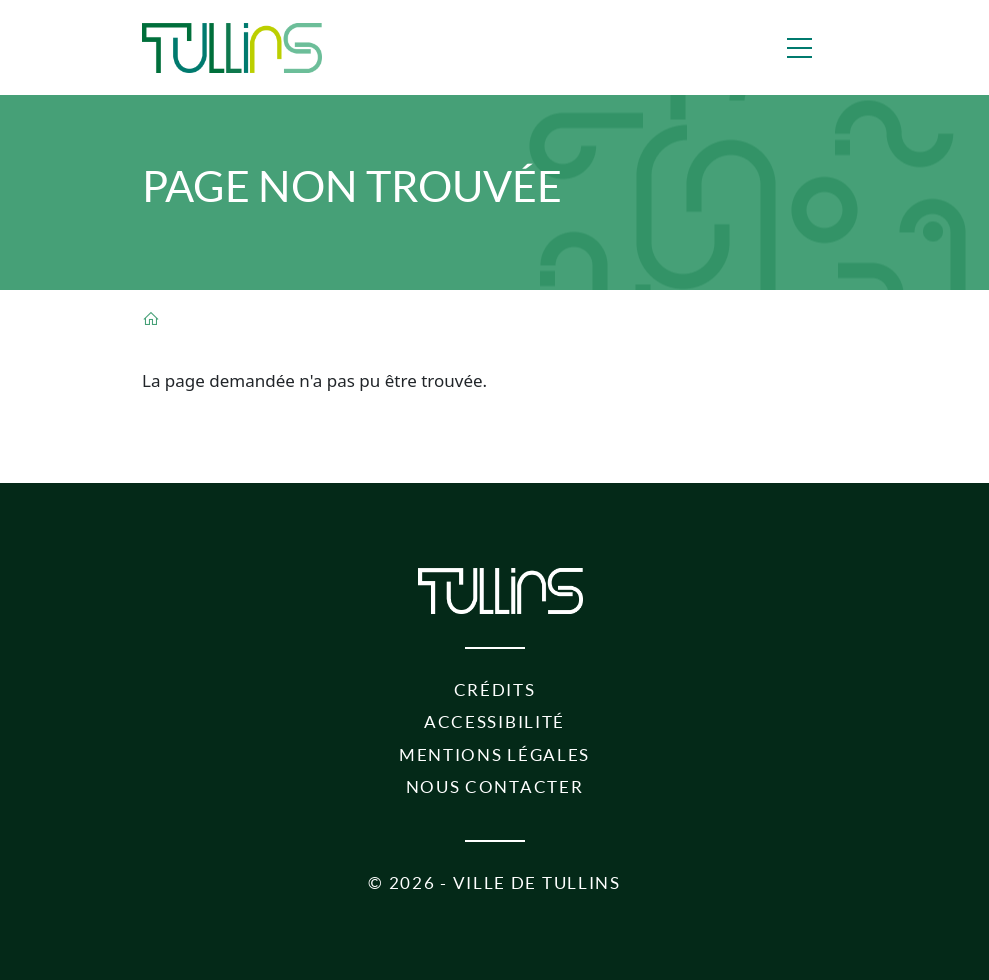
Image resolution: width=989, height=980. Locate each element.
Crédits (495, 689)
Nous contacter (495, 786)
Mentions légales (494, 754)
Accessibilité (494, 721)
